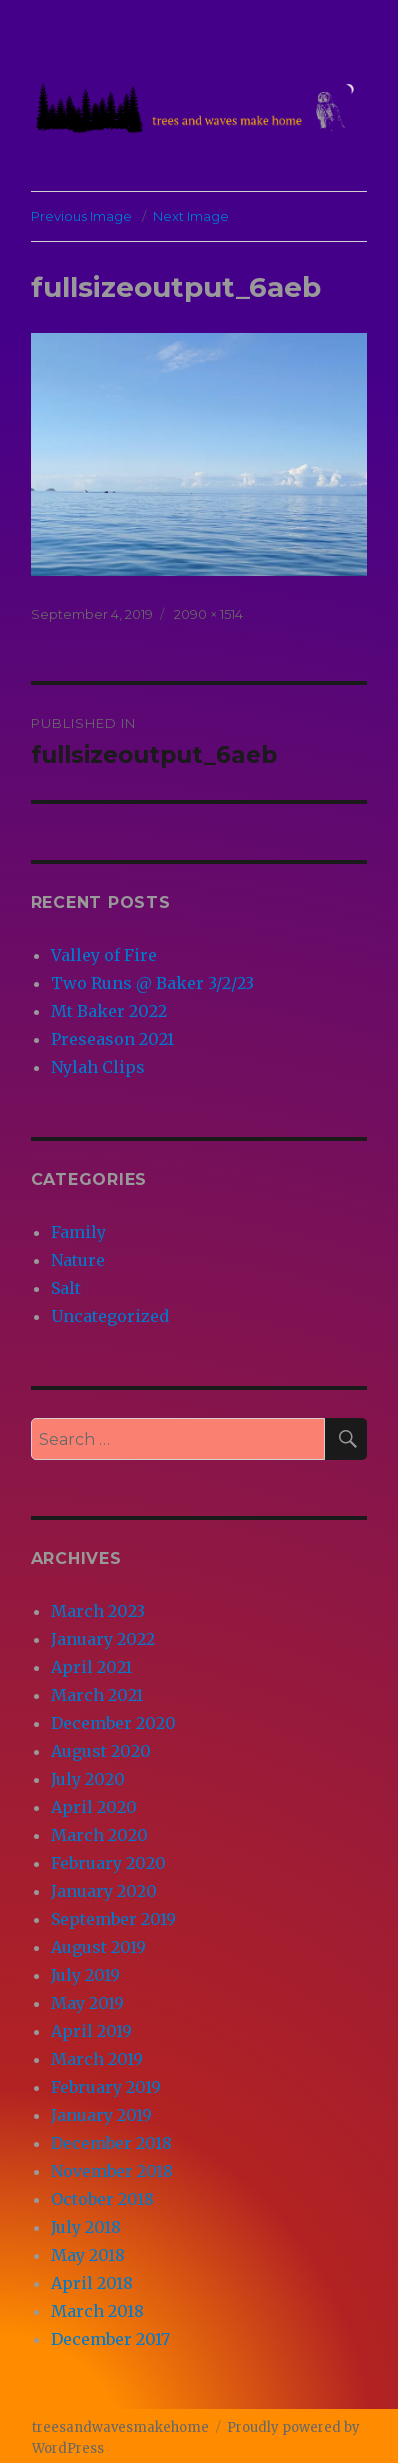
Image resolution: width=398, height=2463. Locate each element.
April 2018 (92, 2283)
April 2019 (91, 2031)
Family (78, 1232)
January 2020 (104, 1891)
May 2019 (87, 2003)
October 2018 (102, 2199)
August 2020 (101, 1751)
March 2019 (97, 2059)
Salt (66, 1288)
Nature (78, 1260)
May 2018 (88, 2255)
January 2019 (101, 2115)
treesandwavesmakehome (120, 2427)
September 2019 (113, 1919)
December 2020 (113, 1723)
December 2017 (110, 2339)
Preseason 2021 (112, 1039)
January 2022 (103, 1639)
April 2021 (91, 1667)
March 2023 (98, 1611)
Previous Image (81, 216)
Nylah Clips (98, 1067)
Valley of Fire (104, 955)
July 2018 (86, 2227)
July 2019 (85, 1975)
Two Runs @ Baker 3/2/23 (152, 983)
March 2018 (97, 2311)
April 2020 (94, 1807)
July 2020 (88, 1779)
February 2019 (106, 2087)
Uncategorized (110, 1316)
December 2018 (111, 2143)
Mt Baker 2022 (109, 1011)
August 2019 (98, 1947)
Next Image (191, 216)
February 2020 (108, 1863)
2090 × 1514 (208, 614)
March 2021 (97, 1695)
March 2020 (99, 1835)
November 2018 (112, 2171)
